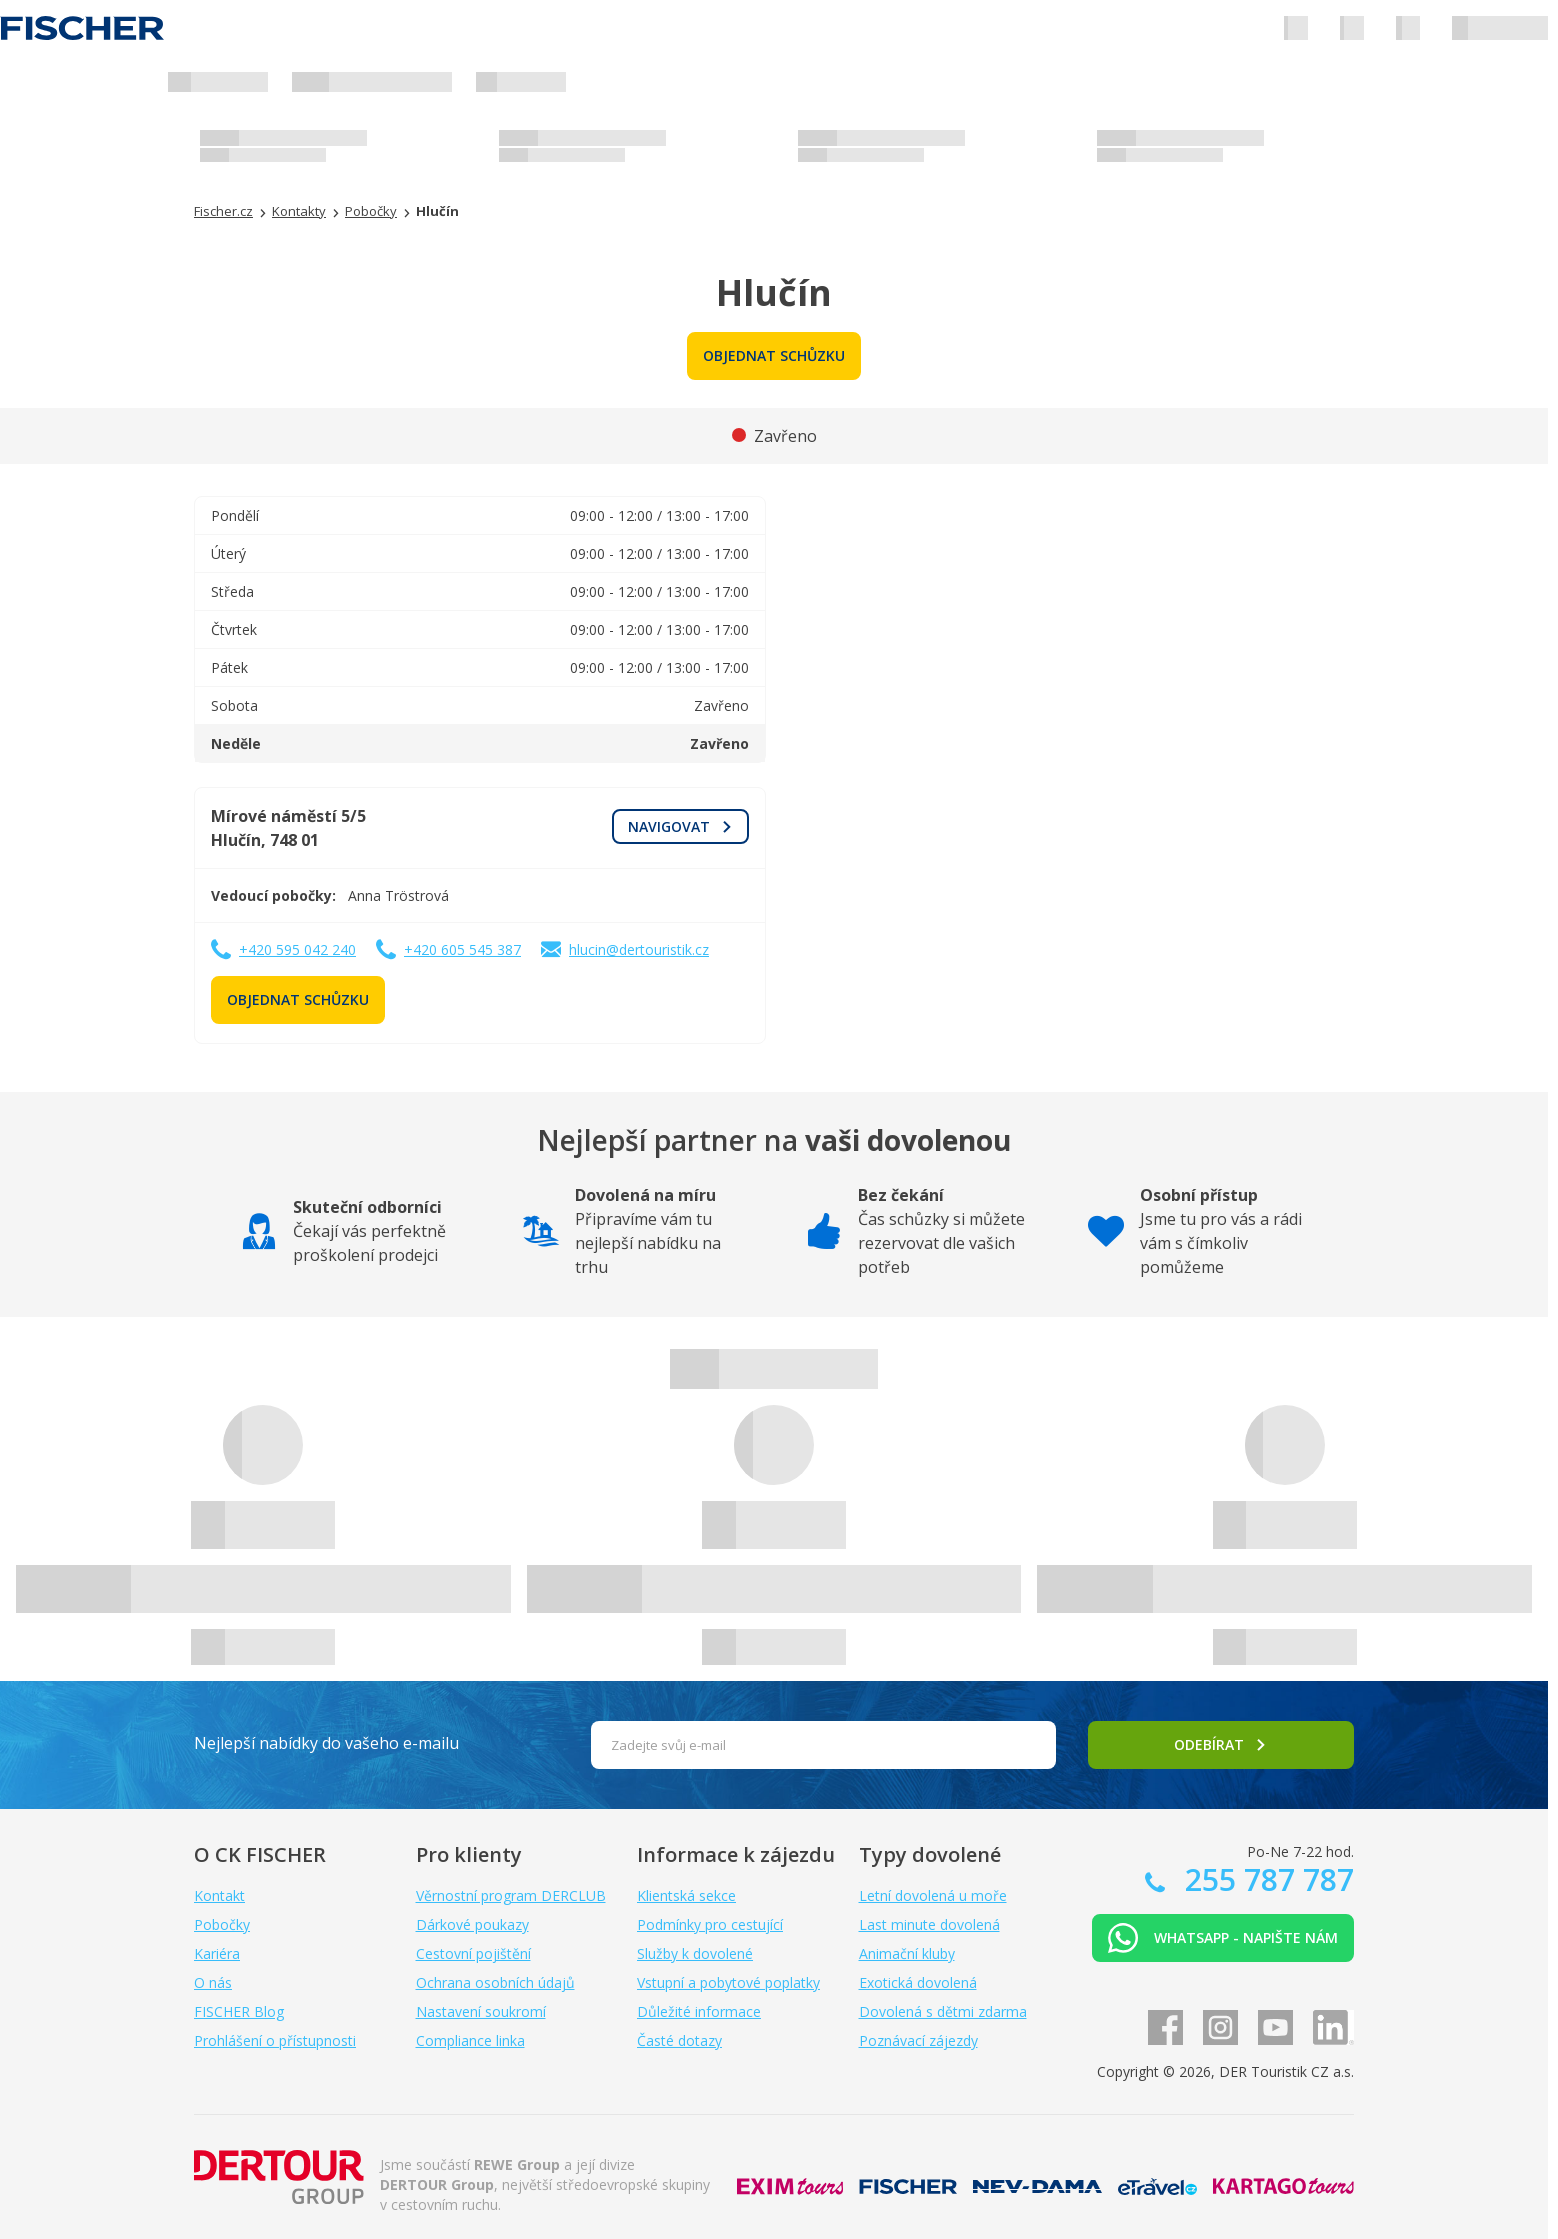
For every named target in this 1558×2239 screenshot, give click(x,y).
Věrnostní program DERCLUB (511, 1895)
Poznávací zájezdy (918, 2040)
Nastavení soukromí (481, 2011)
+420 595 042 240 (297, 949)
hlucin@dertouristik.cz (639, 949)
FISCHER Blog (239, 2011)
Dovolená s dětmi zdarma (943, 2011)
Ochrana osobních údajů (495, 1982)
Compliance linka (470, 2040)
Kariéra (217, 1953)
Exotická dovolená (918, 1982)
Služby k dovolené (695, 1953)
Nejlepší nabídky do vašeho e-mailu (326, 1743)
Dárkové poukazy (472, 1924)
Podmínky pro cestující (710, 1924)
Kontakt (219, 1895)
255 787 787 (1265, 1879)
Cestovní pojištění (473, 1953)
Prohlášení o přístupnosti (275, 2040)
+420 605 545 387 (462, 949)
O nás (213, 1982)
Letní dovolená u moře (933, 1895)
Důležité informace (699, 2011)
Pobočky (222, 1924)
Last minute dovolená (929, 1924)
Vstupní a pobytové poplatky (728, 1982)
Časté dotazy (679, 2040)
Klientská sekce (686, 1895)
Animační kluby (907, 1953)
